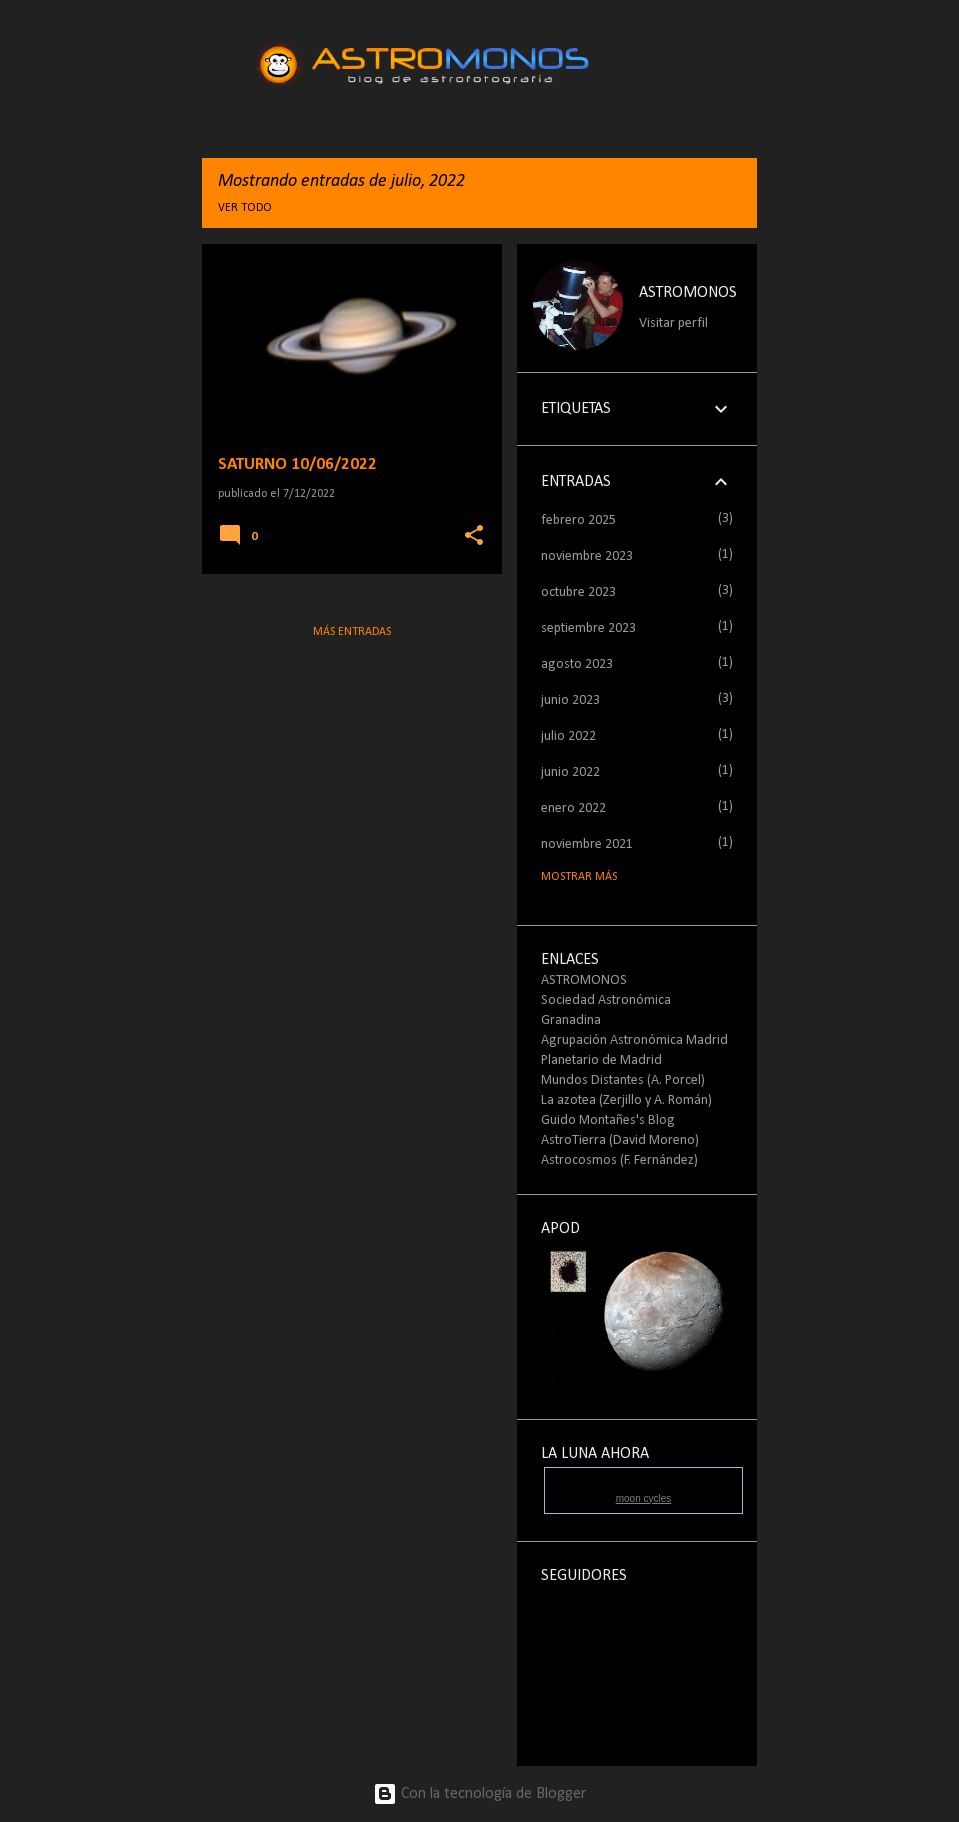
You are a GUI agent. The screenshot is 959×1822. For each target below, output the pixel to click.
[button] (474, 536)
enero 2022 (573, 808)
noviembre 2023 (587, 556)
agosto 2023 (577, 664)
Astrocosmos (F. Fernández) (619, 1160)
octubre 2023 (578, 592)
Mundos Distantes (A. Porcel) (623, 1080)
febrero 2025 (578, 520)
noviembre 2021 (587, 844)
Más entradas (352, 632)
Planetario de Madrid (601, 1060)
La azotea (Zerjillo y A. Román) (626, 1100)
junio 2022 (570, 772)
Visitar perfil (673, 323)
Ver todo (245, 208)
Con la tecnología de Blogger (479, 1794)
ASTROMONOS (688, 293)
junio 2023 (570, 700)
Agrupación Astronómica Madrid (634, 1040)
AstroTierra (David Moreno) (620, 1140)
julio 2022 (568, 736)
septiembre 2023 (588, 628)
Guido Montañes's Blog (608, 1120)
